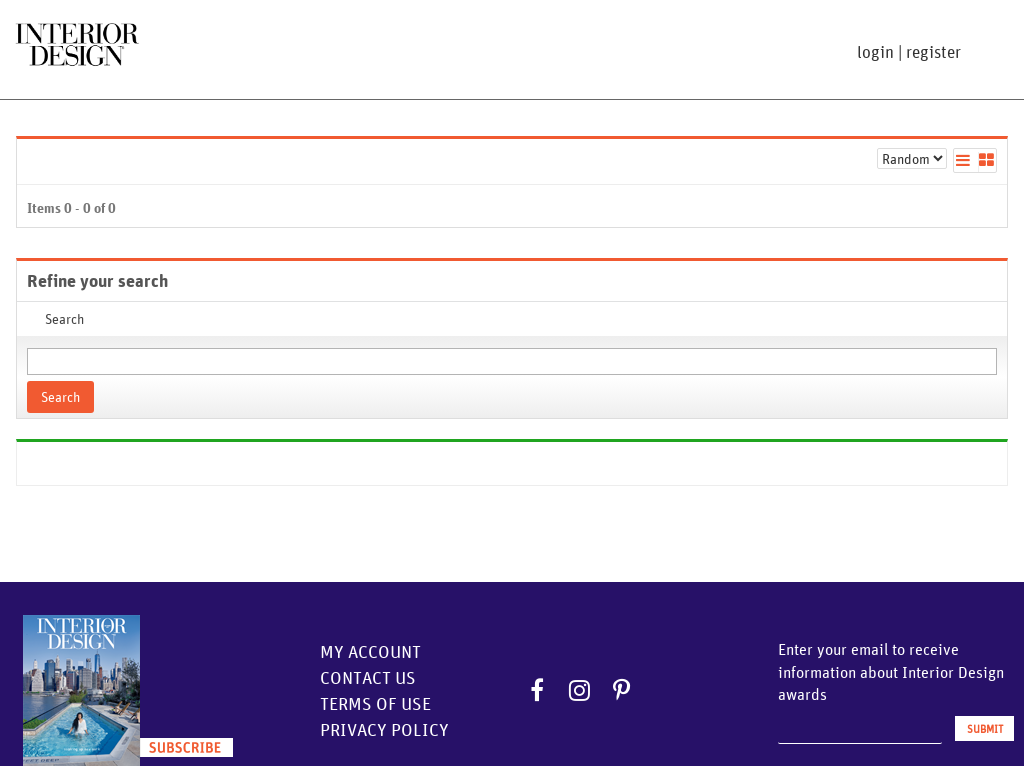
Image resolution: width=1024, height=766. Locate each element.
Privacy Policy (384, 729)
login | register (909, 52)
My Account (370, 651)
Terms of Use (375, 703)
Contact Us (368, 677)
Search (60, 397)
